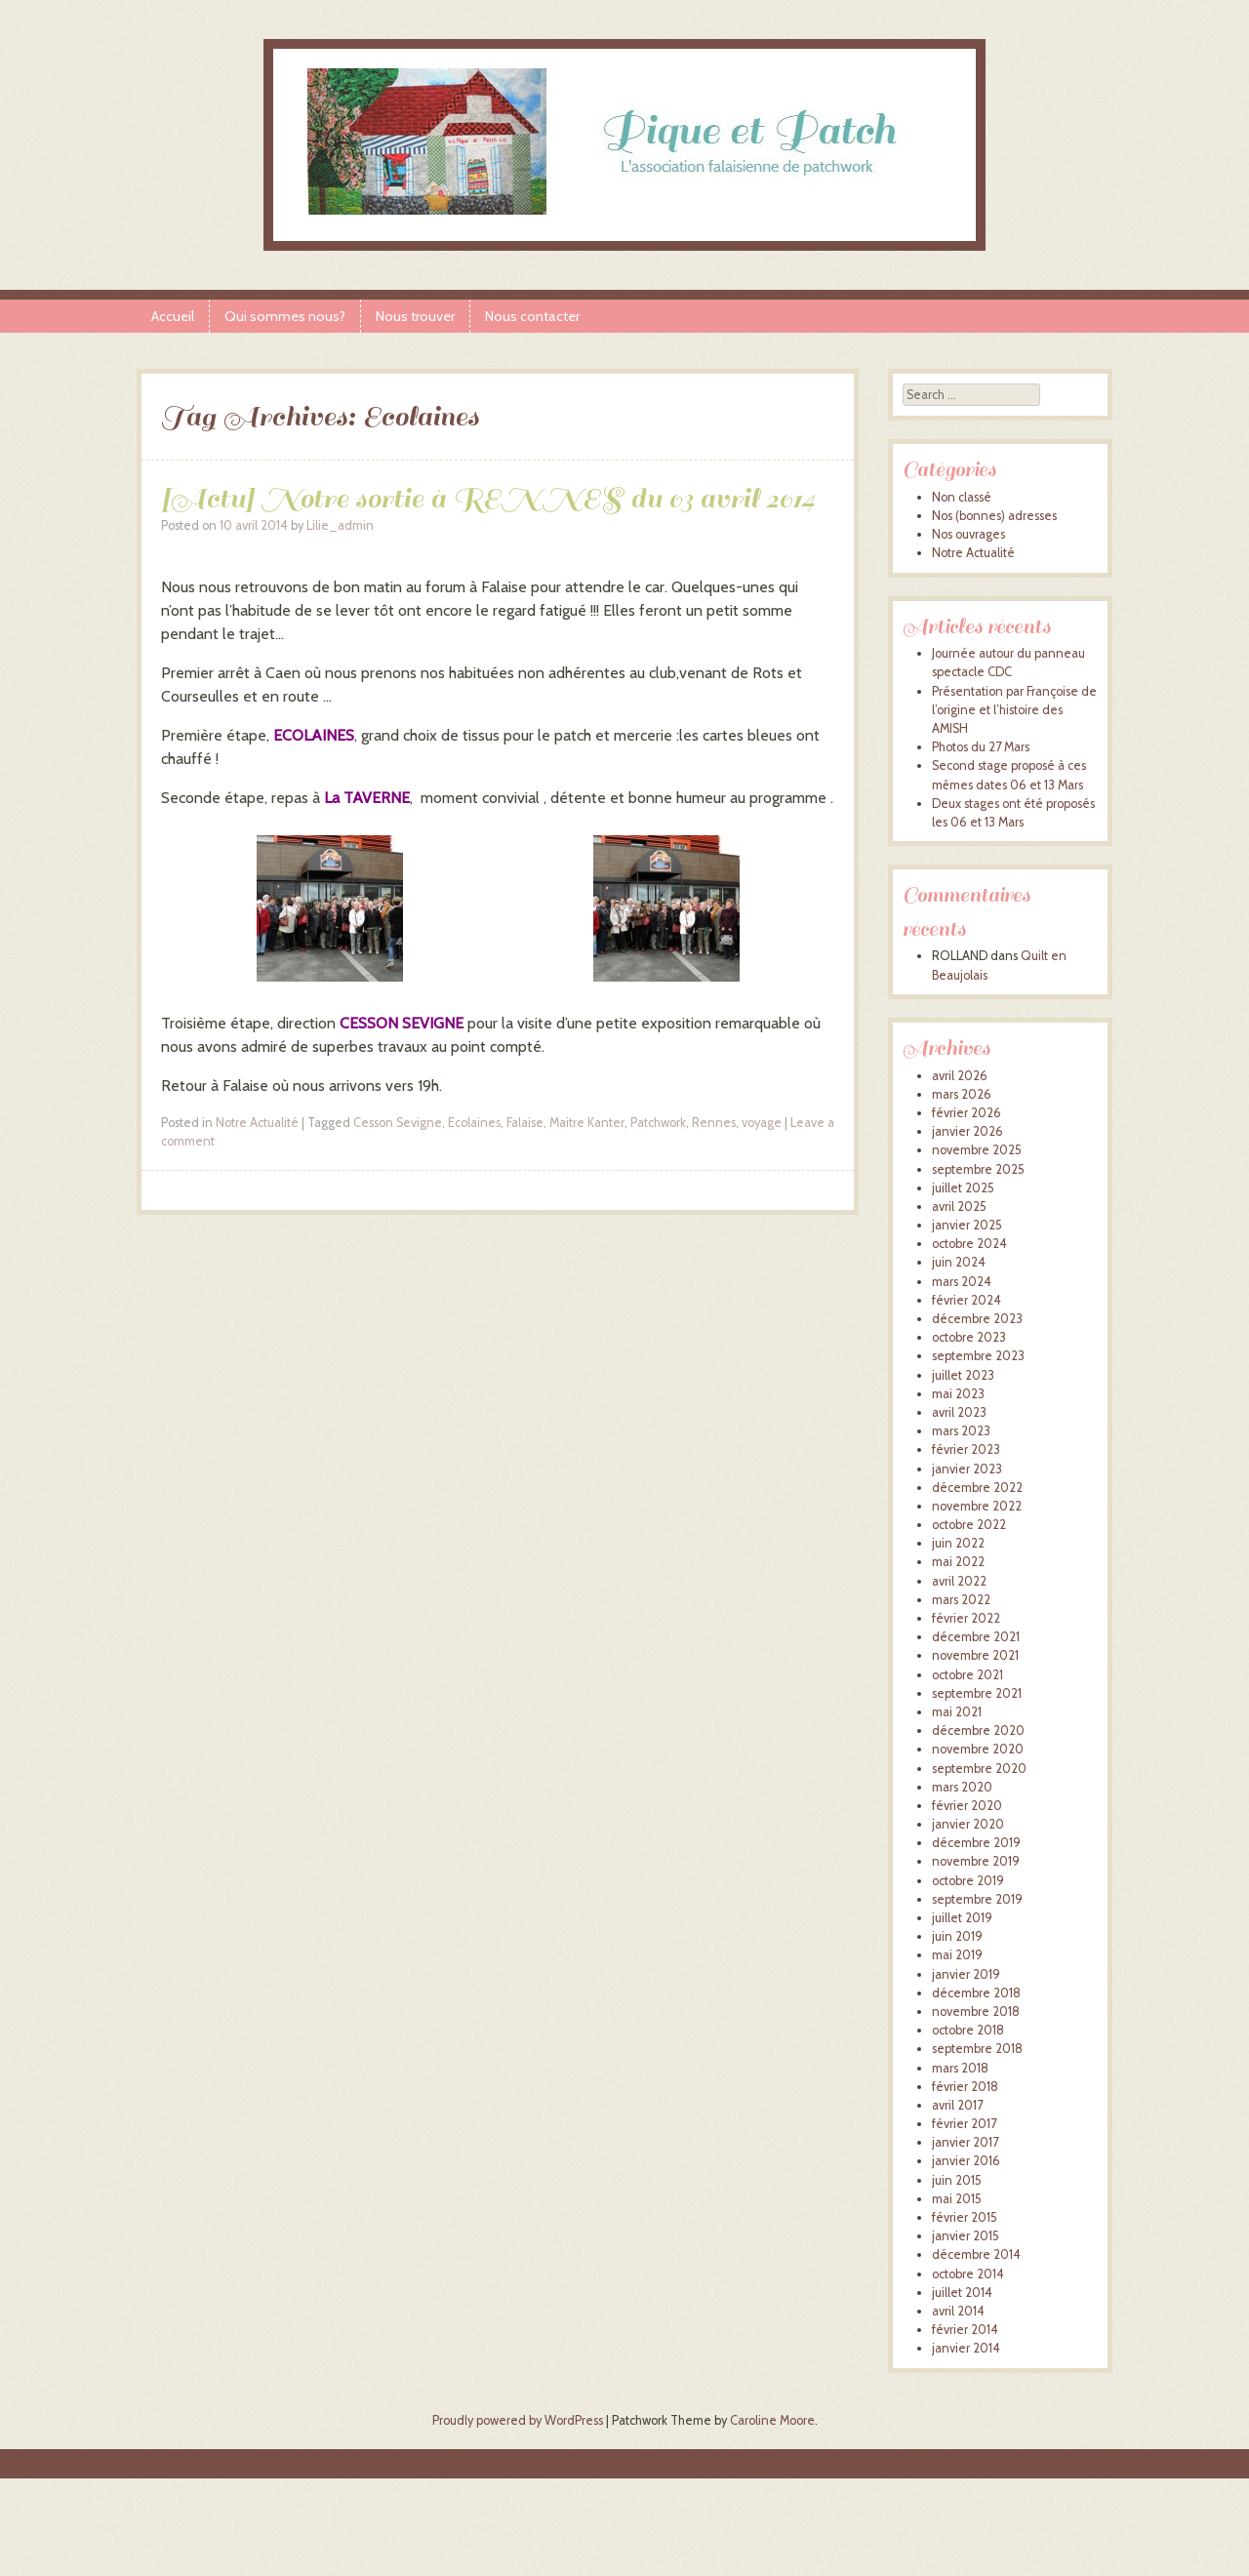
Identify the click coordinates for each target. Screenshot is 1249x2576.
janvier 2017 (965, 2142)
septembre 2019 (977, 1899)
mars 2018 (960, 2068)
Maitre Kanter (586, 1122)
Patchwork (658, 1122)
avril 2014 (958, 2311)
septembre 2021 (977, 1693)
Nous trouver (415, 316)
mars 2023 (961, 1431)
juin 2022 (958, 1543)
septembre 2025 (978, 1169)
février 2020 (967, 1805)
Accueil (172, 316)
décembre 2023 (977, 1318)
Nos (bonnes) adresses (994, 515)
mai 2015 (957, 2199)
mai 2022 (958, 1561)
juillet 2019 (962, 1918)
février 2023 (966, 1449)
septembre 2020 (979, 1768)
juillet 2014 (962, 2292)
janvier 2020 (968, 1824)
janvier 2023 (967, 1469)
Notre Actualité (257, 1122)
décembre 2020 (978, 1730)
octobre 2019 (968, 1880)
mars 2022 (961, 1599)
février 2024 (966, 1300)
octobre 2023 (969, 1337)
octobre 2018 (968, 2030)
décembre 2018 (976, 1993)
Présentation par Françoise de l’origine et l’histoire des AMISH (1014, 710)
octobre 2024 (969, 1243)
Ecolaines (474, 1122)
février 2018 (965, 2086)
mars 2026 (961, 1094)
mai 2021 (957, 1712)
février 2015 (964, 2217)
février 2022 (966, 1618)
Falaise (525, 1122)
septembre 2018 (977, 2048)
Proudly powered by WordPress (517, 2420)
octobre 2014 (968, 2274)
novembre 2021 (975, 1655)
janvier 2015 (965, 2236)
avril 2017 (957, 2105)
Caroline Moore (772, 2420)
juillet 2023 (963, 1375)
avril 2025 (959, 1206)
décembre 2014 (976, 2254)
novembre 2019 (976, 1861)
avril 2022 (959, 1581)
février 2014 (965, 2329)
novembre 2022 (977, 1506)
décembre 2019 (976, 1842)
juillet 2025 (963, 1188)
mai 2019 (957, 1955)
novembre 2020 (978, 1749)
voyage (762, 1122)
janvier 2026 (967, 1131)
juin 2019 (957, 1936)
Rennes (714, 1122)
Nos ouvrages (968, 534)
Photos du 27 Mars (980, 747)
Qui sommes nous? (284, 316)
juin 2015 (957, 2180)
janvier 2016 (966, 2160)
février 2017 (964, 2123)
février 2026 (966, 1113)
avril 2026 (959, 1075)
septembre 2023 (978, 1355)
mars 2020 (962, 1787)
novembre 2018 (976, 2011)
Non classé (961, 497)
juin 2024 (959, 1262)
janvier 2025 (967, 1225)
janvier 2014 (966, 2348)
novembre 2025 (977, 1150)
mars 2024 (961, 1281)
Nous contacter (532, 316)
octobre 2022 (969, 1524)
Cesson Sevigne (397, 1122)
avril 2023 (959, 1412)
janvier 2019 (966, 1974)
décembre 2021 (976, 1637)
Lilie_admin (340, 525)
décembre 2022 (977, 1487)
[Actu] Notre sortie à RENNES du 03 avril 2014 (488, 498)
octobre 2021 (967, 1675)
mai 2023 (958, 1394)
